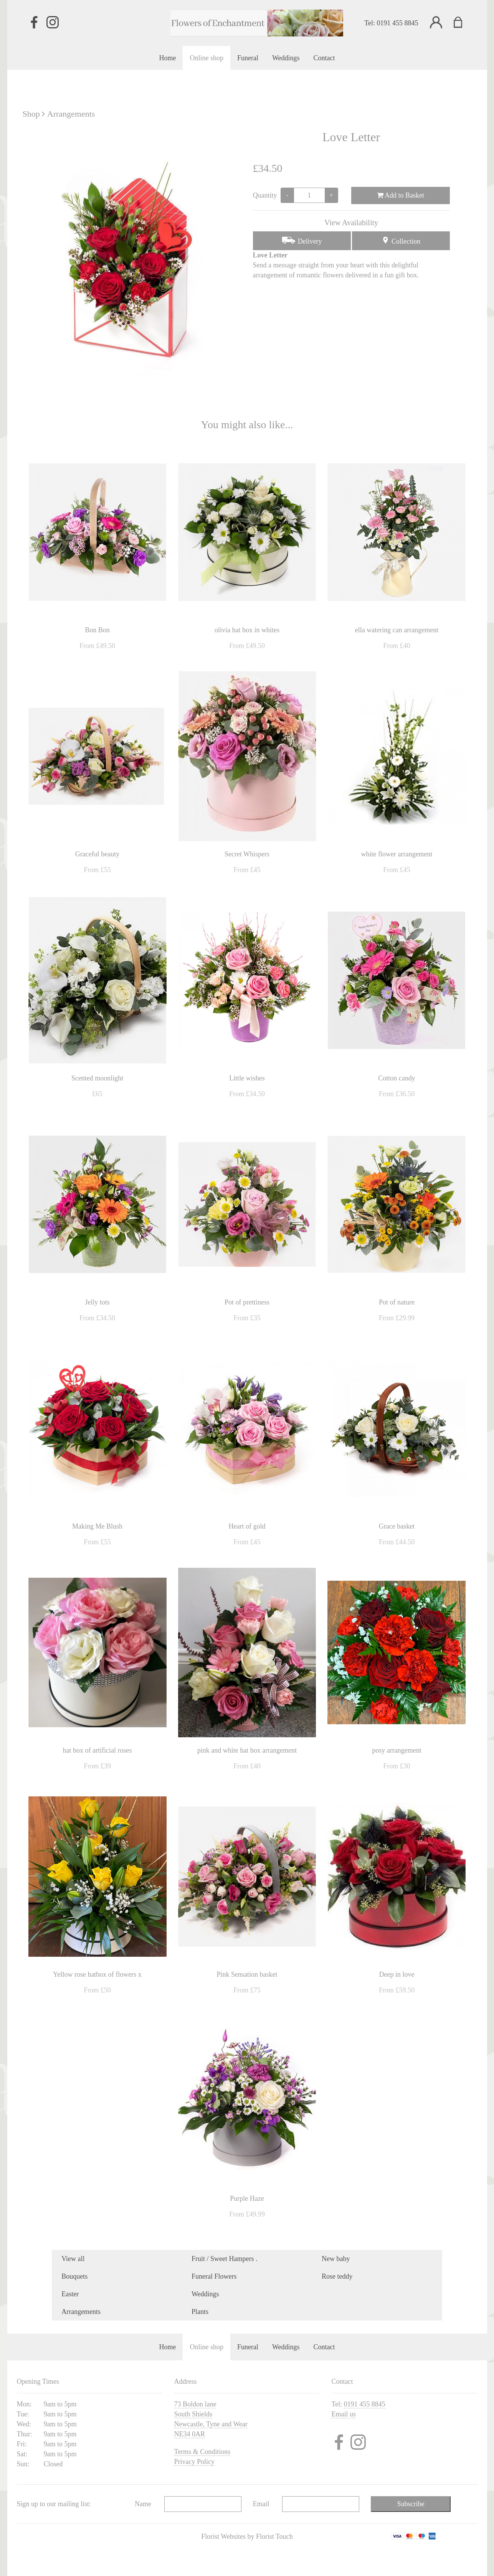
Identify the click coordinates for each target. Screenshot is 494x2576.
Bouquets (74, 2276)
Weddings (205, 2294)
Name (143, 2504)
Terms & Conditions (202, 2452)
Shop (31, 114)
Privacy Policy (194, 2462)
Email (261, 2504)
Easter (70, 2294)
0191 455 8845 (397, 23)
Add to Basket (401, 195)
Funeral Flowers (214, 2276)
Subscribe (411, 2504)
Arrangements (71, 114)
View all (72, 2259)
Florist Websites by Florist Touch (247, 2536)
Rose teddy (337, 2276)
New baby (336, 2259)
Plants (200, 2311)
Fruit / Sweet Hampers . (224, 2259)
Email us (343, 2414)
